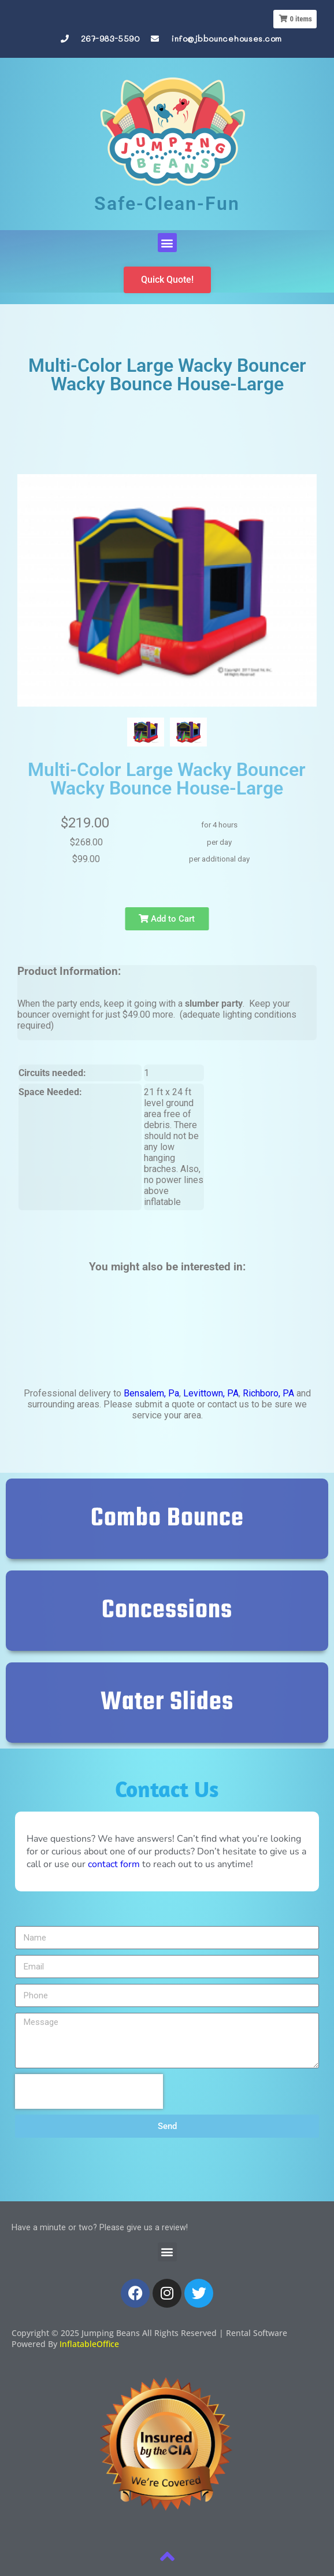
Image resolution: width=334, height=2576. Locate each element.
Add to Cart (167, 919)
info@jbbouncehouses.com (226, 38)
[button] (167, 242)
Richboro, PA (268, 1393)
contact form (114, 1864)
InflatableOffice (89, 2343)
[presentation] (89, 2091)
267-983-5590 (110, 38)
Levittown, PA (211, 1393)
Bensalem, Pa (151, 1393)
